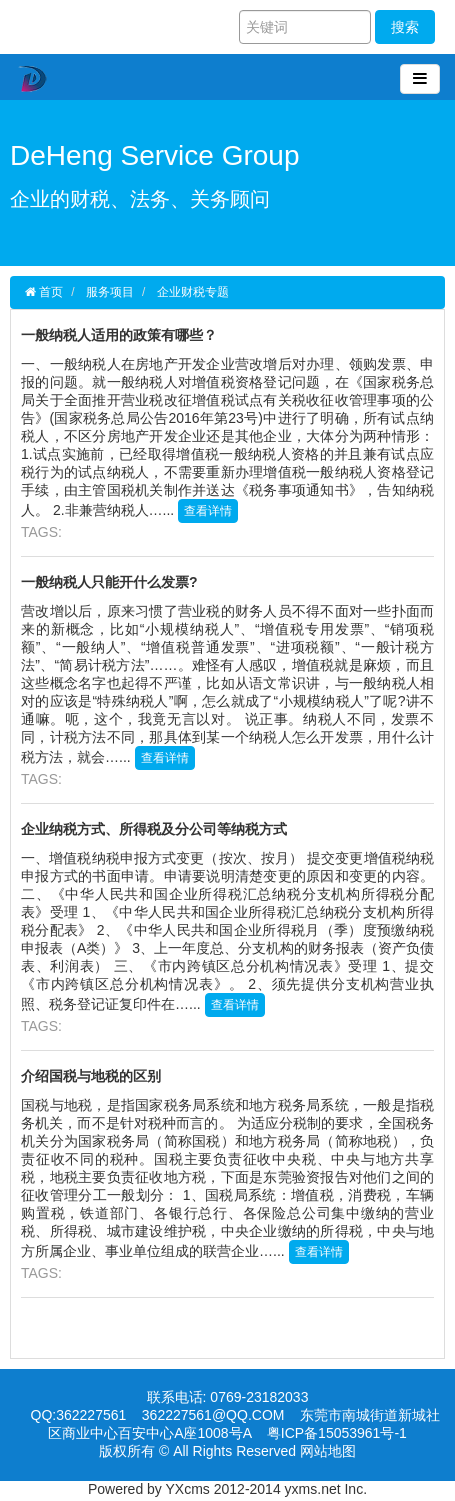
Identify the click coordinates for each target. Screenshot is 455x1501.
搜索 (405, 27)
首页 (49, 292)
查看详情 (208, 511)
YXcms (188, 1489)
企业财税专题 (193, 292)
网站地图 (328, 1455)
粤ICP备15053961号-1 (337, 1437)
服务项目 (110, 292)
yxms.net (313, 1489)
